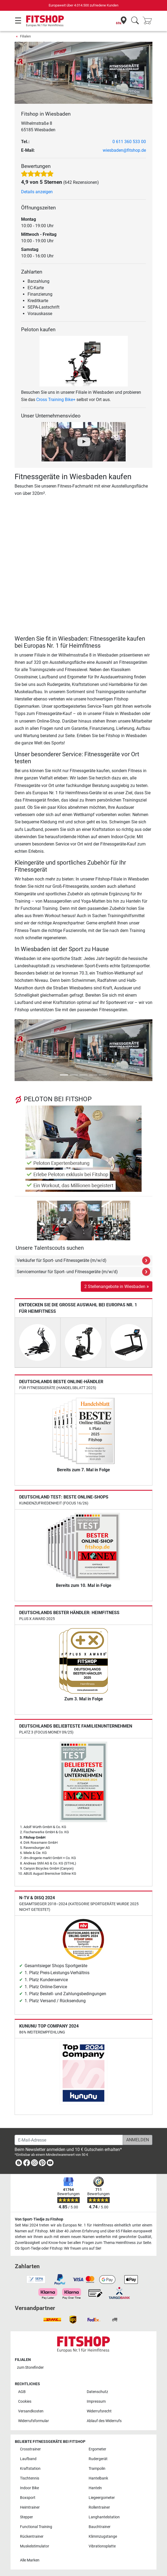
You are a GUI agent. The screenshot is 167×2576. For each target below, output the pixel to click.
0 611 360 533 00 (129, 141)
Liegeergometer (102, 2497)
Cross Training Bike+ (55, 399)
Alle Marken (29, 2560)
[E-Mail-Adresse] (69, 2140)
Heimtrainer (30, 2507)
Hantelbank (98, 2478)
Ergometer (97, 2449)
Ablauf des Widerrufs (104, 2421)
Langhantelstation (104, 2517)
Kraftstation (30, 2468)
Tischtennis (29, 2478)
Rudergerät (98, 2459)
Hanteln (95, 2488)
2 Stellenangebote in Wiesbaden (116, 1286)
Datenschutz (97, 2391)
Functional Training (36, 2527)
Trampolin (97, 2468)
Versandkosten (31, 2411)
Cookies (24, 2401)
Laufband (28, 2459)
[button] (21, 1050)
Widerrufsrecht (99, 2411)
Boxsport (27, 2497)
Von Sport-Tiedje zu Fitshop (39, 2219)
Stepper (26, 2517)
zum (30, 2367)
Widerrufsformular (33, 2421)
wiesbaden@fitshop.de (124, 150)
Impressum (96, 2401)
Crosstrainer (30, 2449)
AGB (22, 2391)
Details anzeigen (37, 191)
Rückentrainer (32, 2536)
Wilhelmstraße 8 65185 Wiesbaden (38, 126)
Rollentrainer (99, 2507)
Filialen (25, 36)
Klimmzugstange (103, 2536)
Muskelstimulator (34, 2546)
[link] (18, 2163)
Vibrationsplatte (102, 2546)
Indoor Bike (29, 2488)
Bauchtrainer (100, 2527)
